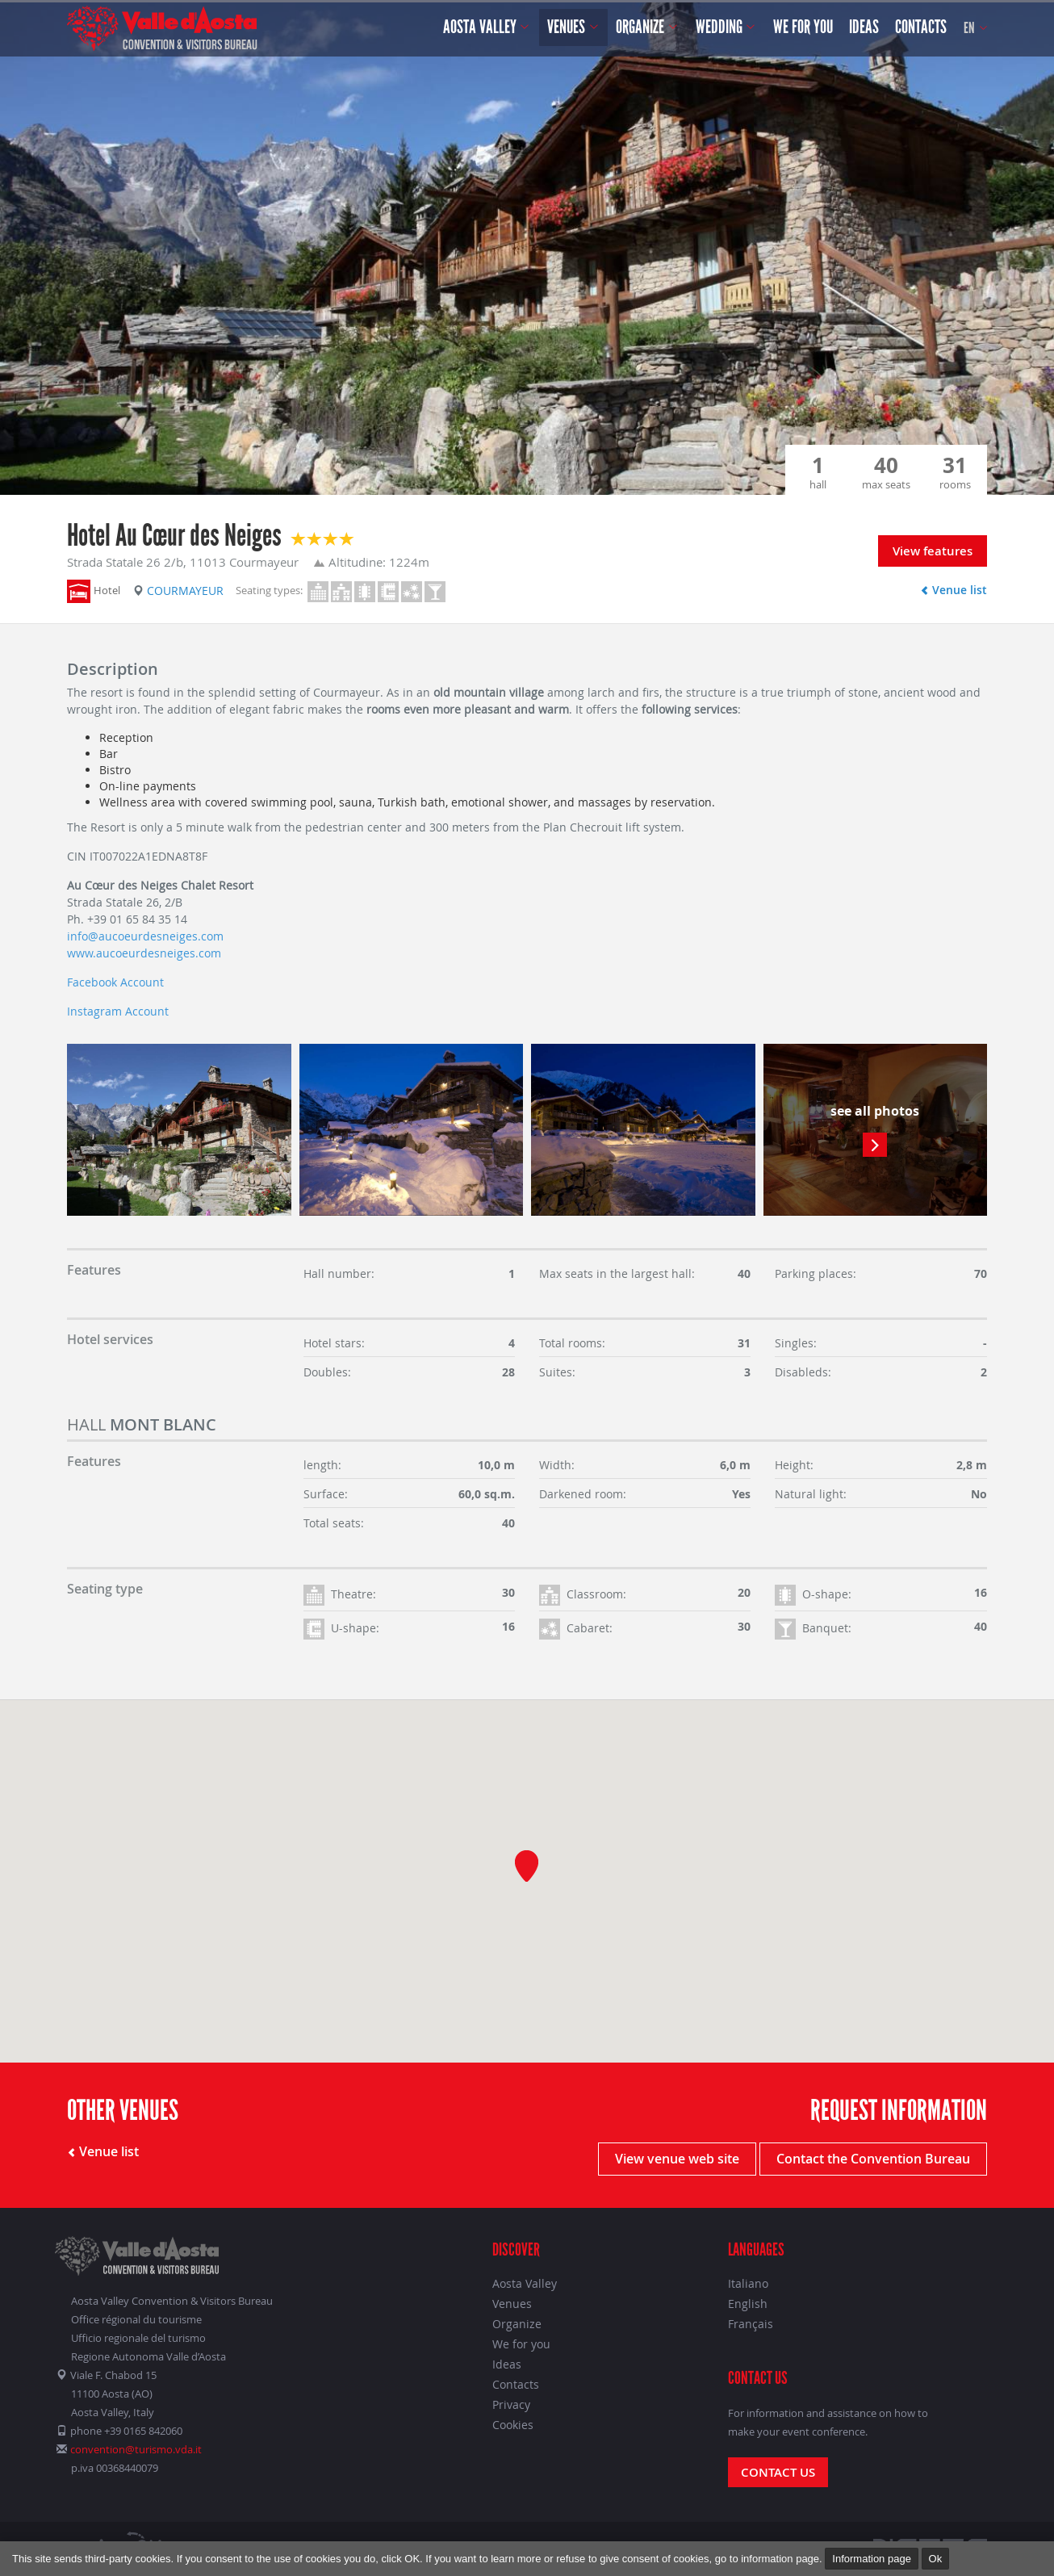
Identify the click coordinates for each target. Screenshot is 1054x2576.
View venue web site (677, 2159)
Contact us (778, 2472)
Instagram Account (118, 1011)
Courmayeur (178, 590)
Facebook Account (115, 982)
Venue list (953, 589)
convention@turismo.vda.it (136, 2449)
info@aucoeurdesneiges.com (145, 936)
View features (932, 550)
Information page (871, 2559)
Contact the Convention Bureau (873, 2159)
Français (750, 2323)
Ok (936, 2559)
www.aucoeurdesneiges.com (144, 953)
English (747, 2303)
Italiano (748, 2283)
